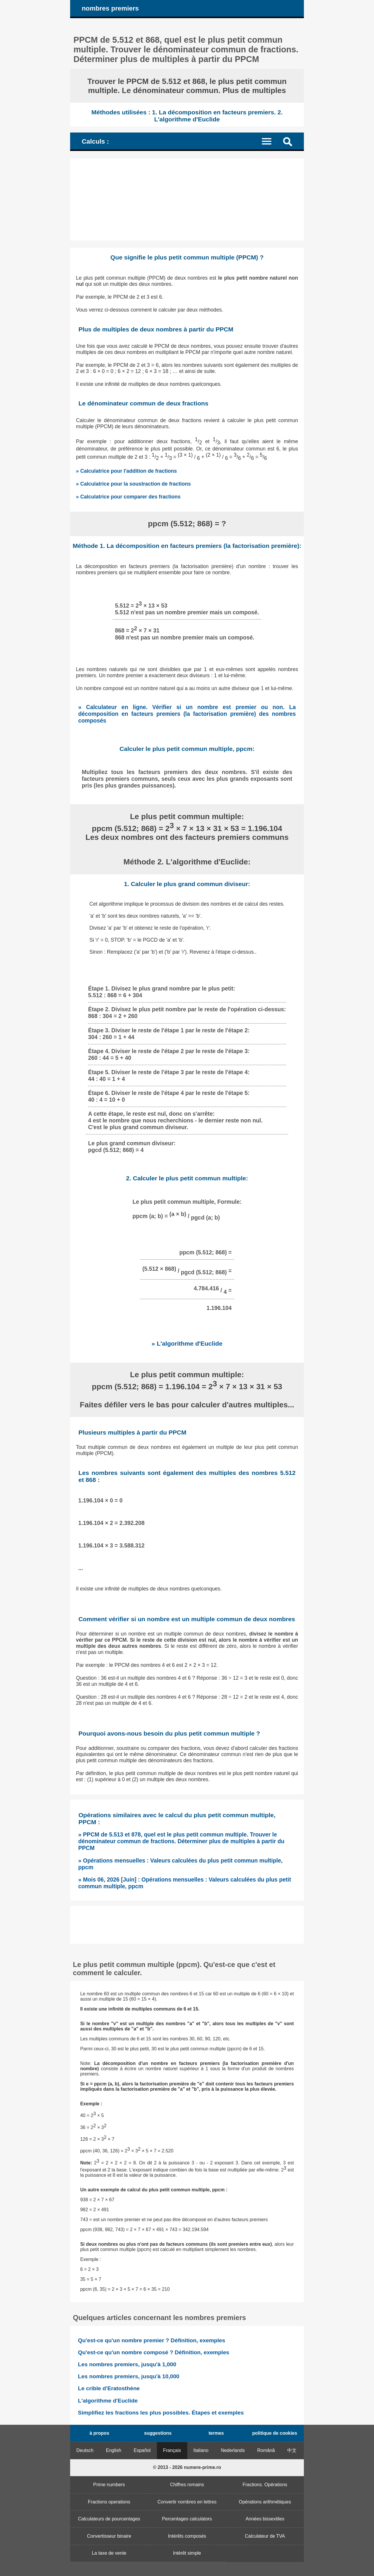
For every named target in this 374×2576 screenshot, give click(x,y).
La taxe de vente (109, 2553)
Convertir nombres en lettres (187, 2501)
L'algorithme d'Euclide (108, 2401)
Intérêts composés (187, 2536)
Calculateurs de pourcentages (109, 2518)
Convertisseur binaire (109, 2536)
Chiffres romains (187, 2484)
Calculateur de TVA (265, 2536)
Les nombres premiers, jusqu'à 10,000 (128, 2376)
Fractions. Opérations (265, 2484)
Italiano (201, 2450)
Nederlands (233, 2450)
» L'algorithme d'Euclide (187, 1343)
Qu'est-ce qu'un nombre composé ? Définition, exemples (153, 2352)
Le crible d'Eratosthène (109, 2388)
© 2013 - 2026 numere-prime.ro (187, 2467)
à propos (99, 2433)
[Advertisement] (187, 199)
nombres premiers (110, 8)
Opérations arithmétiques (265, 2501)
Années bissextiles (264, 2518)
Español (142, 2450)
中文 (292, 2450)
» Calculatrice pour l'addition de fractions (126, 471)
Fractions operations (109, 2501)
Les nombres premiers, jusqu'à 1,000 (127, 2364)
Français (172, 2450)
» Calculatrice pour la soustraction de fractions (133, 484)
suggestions (158, 2433)
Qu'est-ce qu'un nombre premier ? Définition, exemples (151, 2340)
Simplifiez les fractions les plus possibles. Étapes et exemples (161, 2413)
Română (266, 2450)
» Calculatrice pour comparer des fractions (128, 497)
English (113, 2450)
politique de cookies (274, 2433)
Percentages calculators (187, 2518)
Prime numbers (109, 2484)
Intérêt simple (187, 2553)
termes (216, 2433)
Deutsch (85, 2450)
